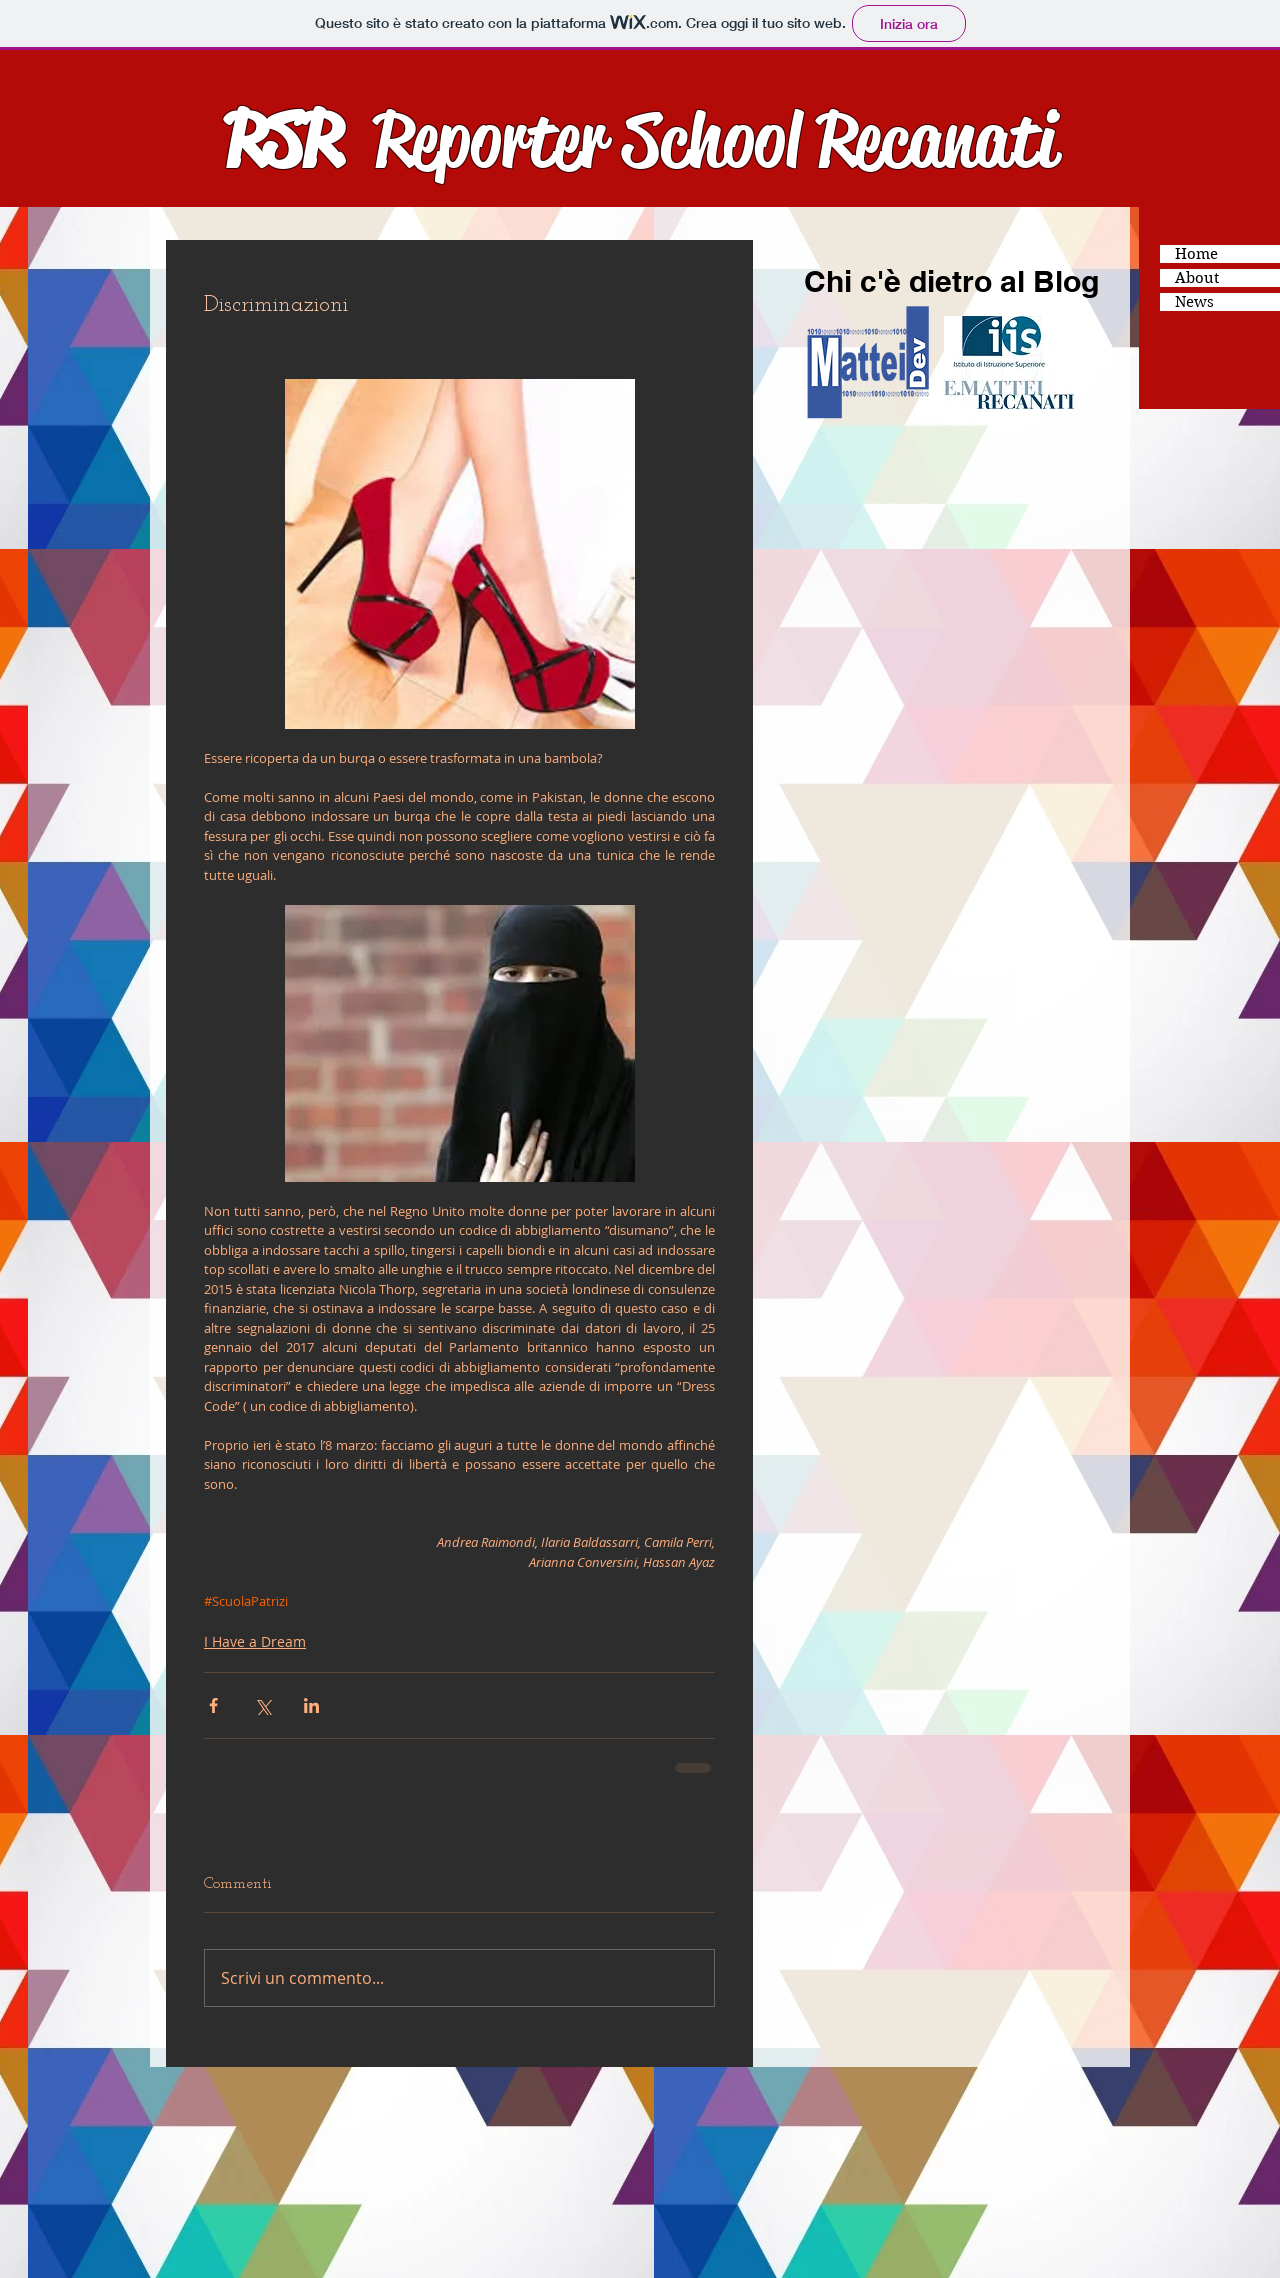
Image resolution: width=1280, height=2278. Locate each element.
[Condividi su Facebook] (213, 1705)
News (1194, 302)
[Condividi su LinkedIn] (311, 1705)
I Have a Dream (255, 1641)
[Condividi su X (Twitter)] (262, 1705)
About (1197, 278)
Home (1196, 254)
